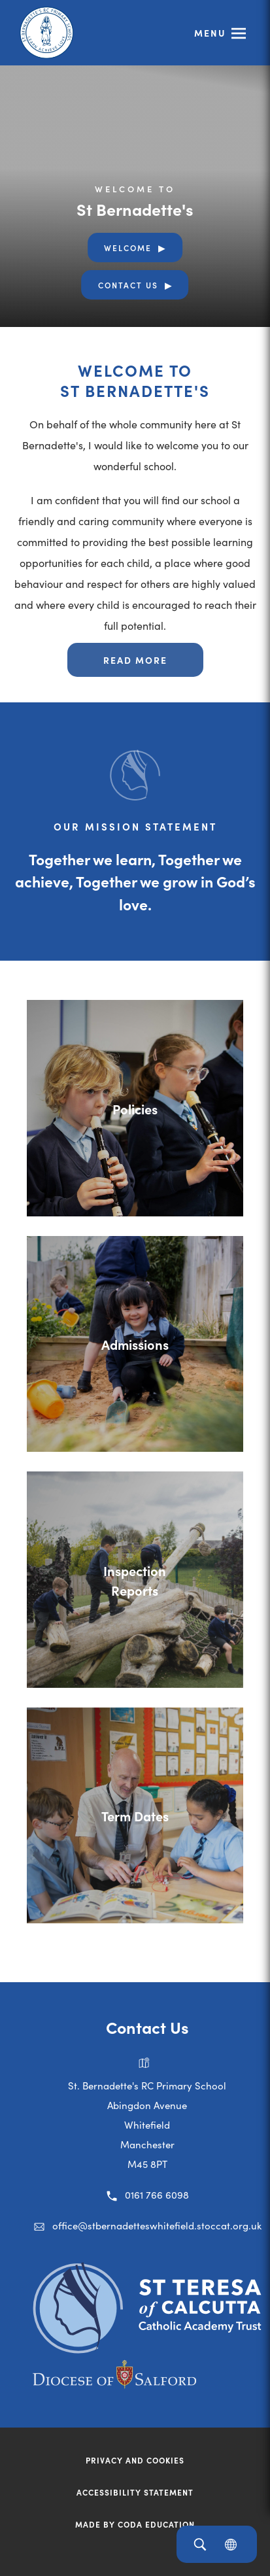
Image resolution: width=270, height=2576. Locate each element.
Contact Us (128, 284)
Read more (135, 659)
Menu (210, 32)
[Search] (200, 2544)
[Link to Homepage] (49, 33)
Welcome (128, 247)
